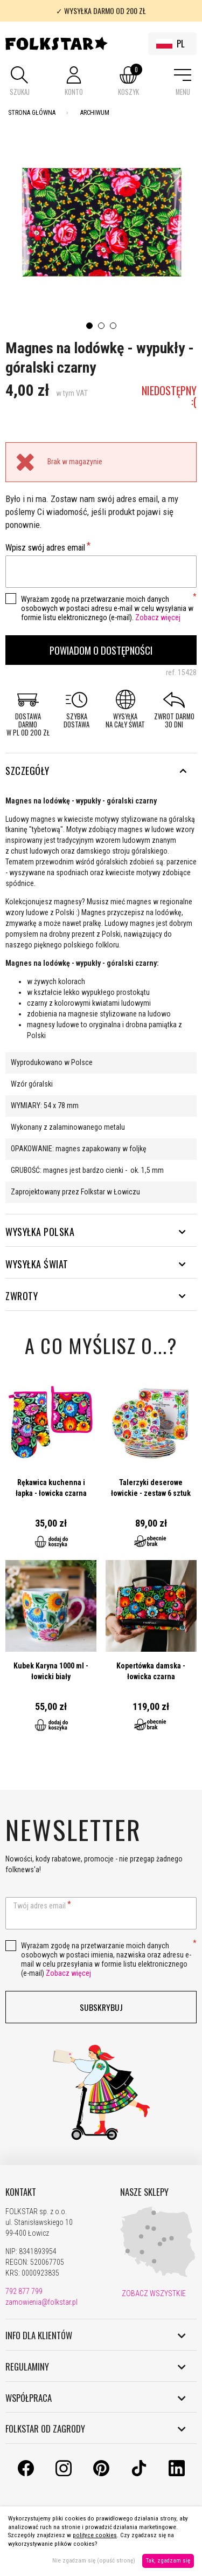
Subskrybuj (101, 2007)
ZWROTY (95, 1296)
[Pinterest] (101, 2473)
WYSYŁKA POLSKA (95, 1232)
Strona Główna (31, 112)
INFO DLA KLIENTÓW (95, 2335)
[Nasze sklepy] (158, 2275)
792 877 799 (24, 2291)
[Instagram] (63, 2473)
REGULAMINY (95, 2366)
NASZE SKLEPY (144, 2192)
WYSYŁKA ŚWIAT (95, 1264)
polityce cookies (95, 2535)
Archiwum (94, 112)
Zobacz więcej (157, 617)
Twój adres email (39, 1905)
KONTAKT (20, 2192)
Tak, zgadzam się (168, 2560)
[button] (19, 82)
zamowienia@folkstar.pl (41, 2302)
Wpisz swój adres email (45, 547)
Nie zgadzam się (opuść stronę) (93, 2560)
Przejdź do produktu (50, 1468)
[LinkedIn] (177, 2473)
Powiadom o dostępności (101, 650)
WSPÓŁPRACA (95, 2398)
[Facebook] (26, 2473)
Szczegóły (95, 771)
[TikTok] (139, 2473)
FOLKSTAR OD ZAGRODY (95, 2428)
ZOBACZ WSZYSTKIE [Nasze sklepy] (153, 2293)
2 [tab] (101, 325)
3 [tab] (113, 325)
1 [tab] (89, 325)
